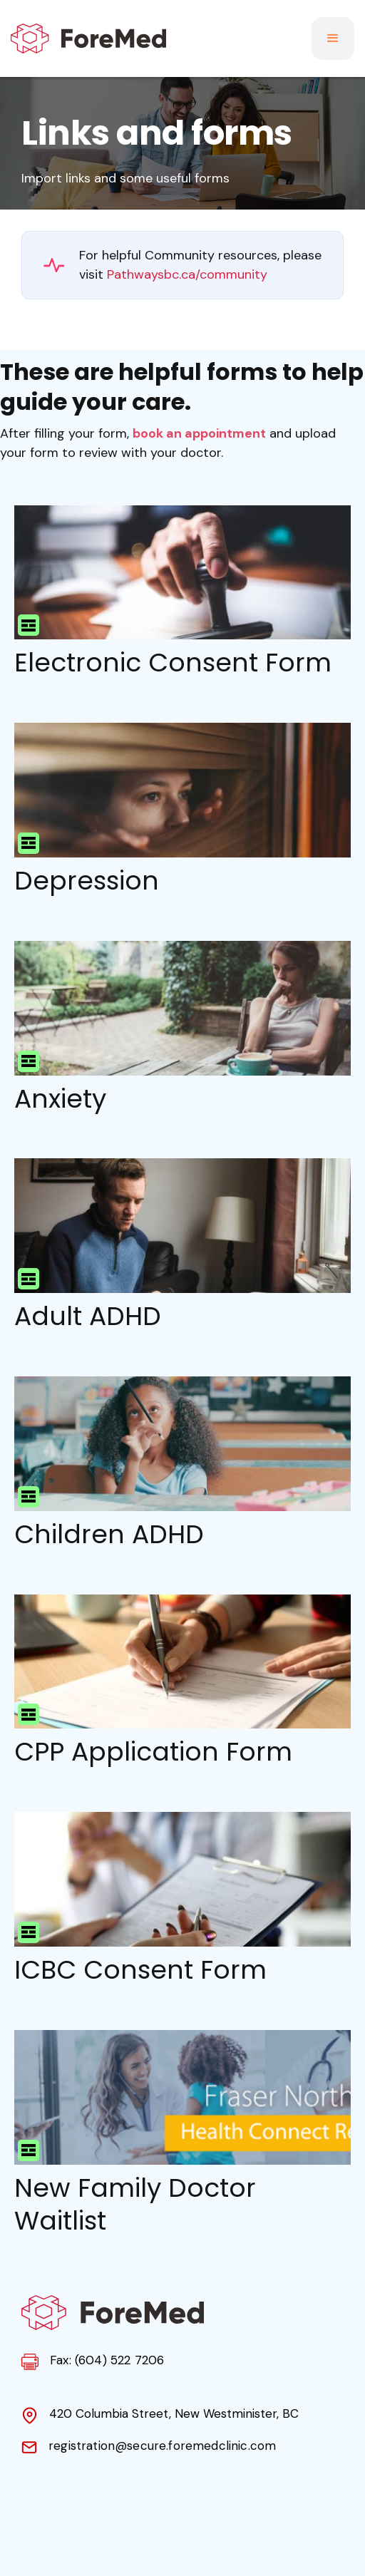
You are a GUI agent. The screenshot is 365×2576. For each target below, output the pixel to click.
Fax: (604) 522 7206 (107, 2360)
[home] (88, 38)
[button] (333, 38)
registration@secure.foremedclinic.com (162, 2445)
